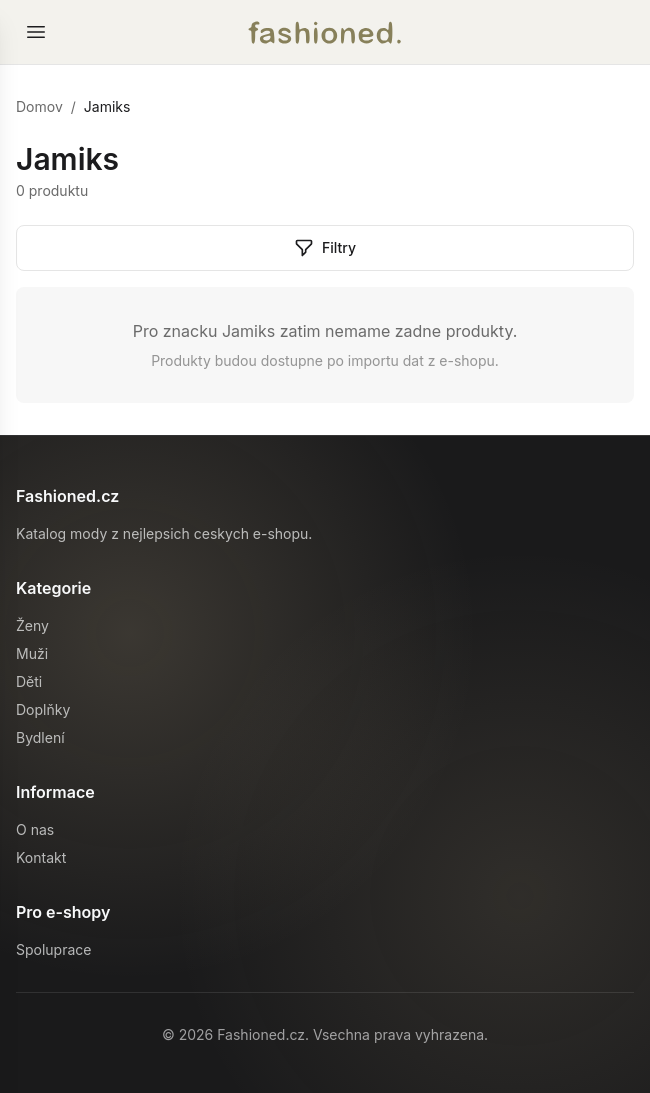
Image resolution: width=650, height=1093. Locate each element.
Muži (32, 653)
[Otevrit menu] (36, 32)
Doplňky (43, 709)
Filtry (325, 248)
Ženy (32, 625)
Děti (29, 681)
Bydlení (40, 737)
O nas (35, 829)
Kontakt (41, 857)
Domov (39, 106)
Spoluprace (53, 949)
